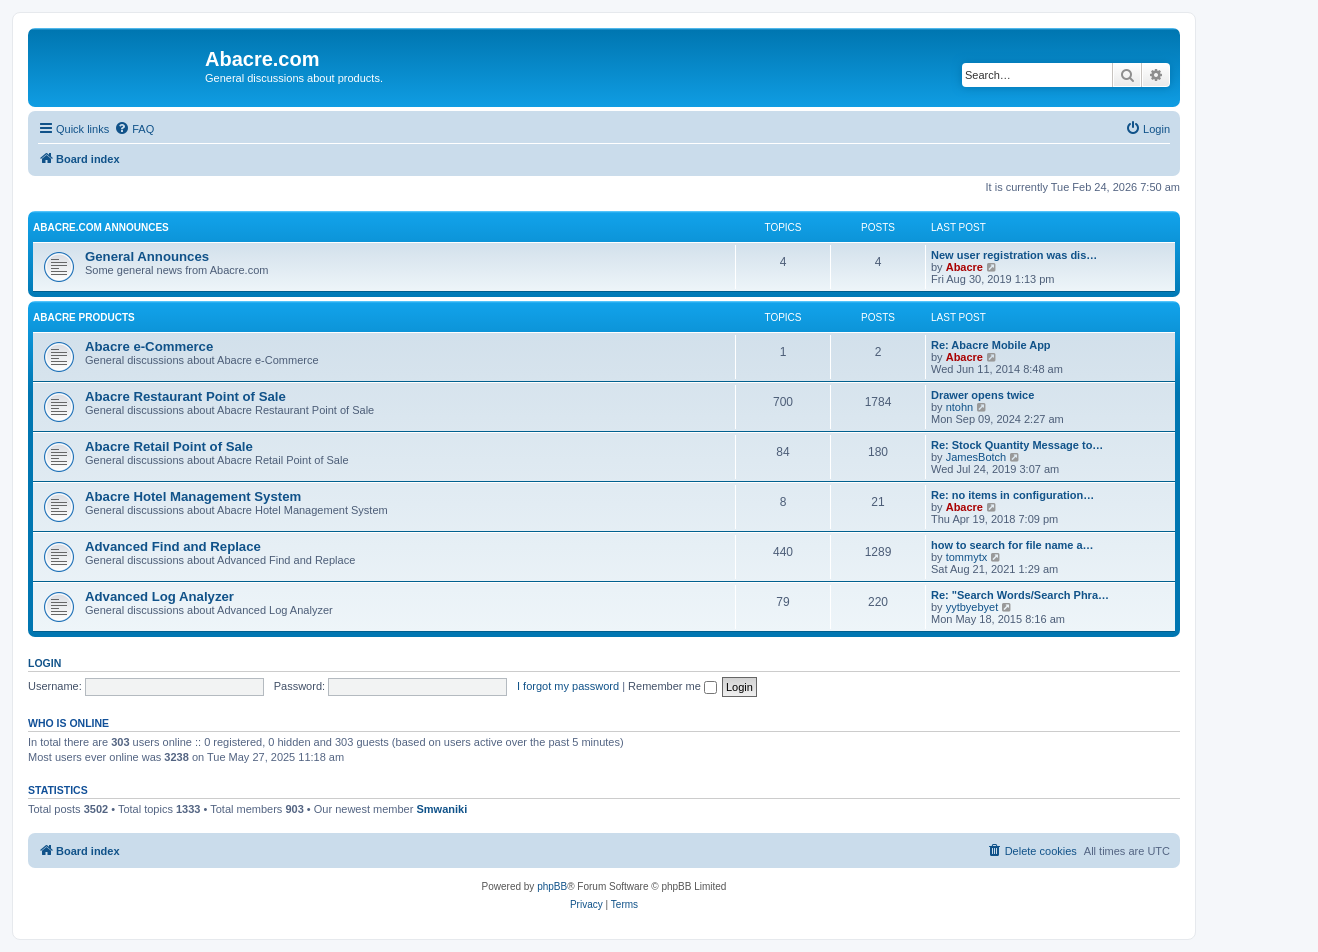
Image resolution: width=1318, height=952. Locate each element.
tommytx (967, 557)
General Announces (147, 256)
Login (44, 663)
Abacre (964, 267)
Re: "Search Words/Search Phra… (1020, 595)
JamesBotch (976, 457)
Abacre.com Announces (101, 227)
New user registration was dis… (1014, 255)
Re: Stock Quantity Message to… (1017, 445)
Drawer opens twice (982, 395)
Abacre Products (84, 317)
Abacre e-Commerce (149, 346)
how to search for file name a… (1012, 545)
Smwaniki (441, 809)
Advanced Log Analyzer (159, 596)
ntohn (960, 407)
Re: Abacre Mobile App (991, 345)
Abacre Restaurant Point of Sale (185, 396)
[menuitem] (134, 129)
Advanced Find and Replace (173, 546)
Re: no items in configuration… (1012, 495)
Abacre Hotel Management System (193, 496)
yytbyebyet (972, 607)
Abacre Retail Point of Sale (169, 446)
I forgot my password (568, 686)
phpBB (552, 886)
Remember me (672, 686)
